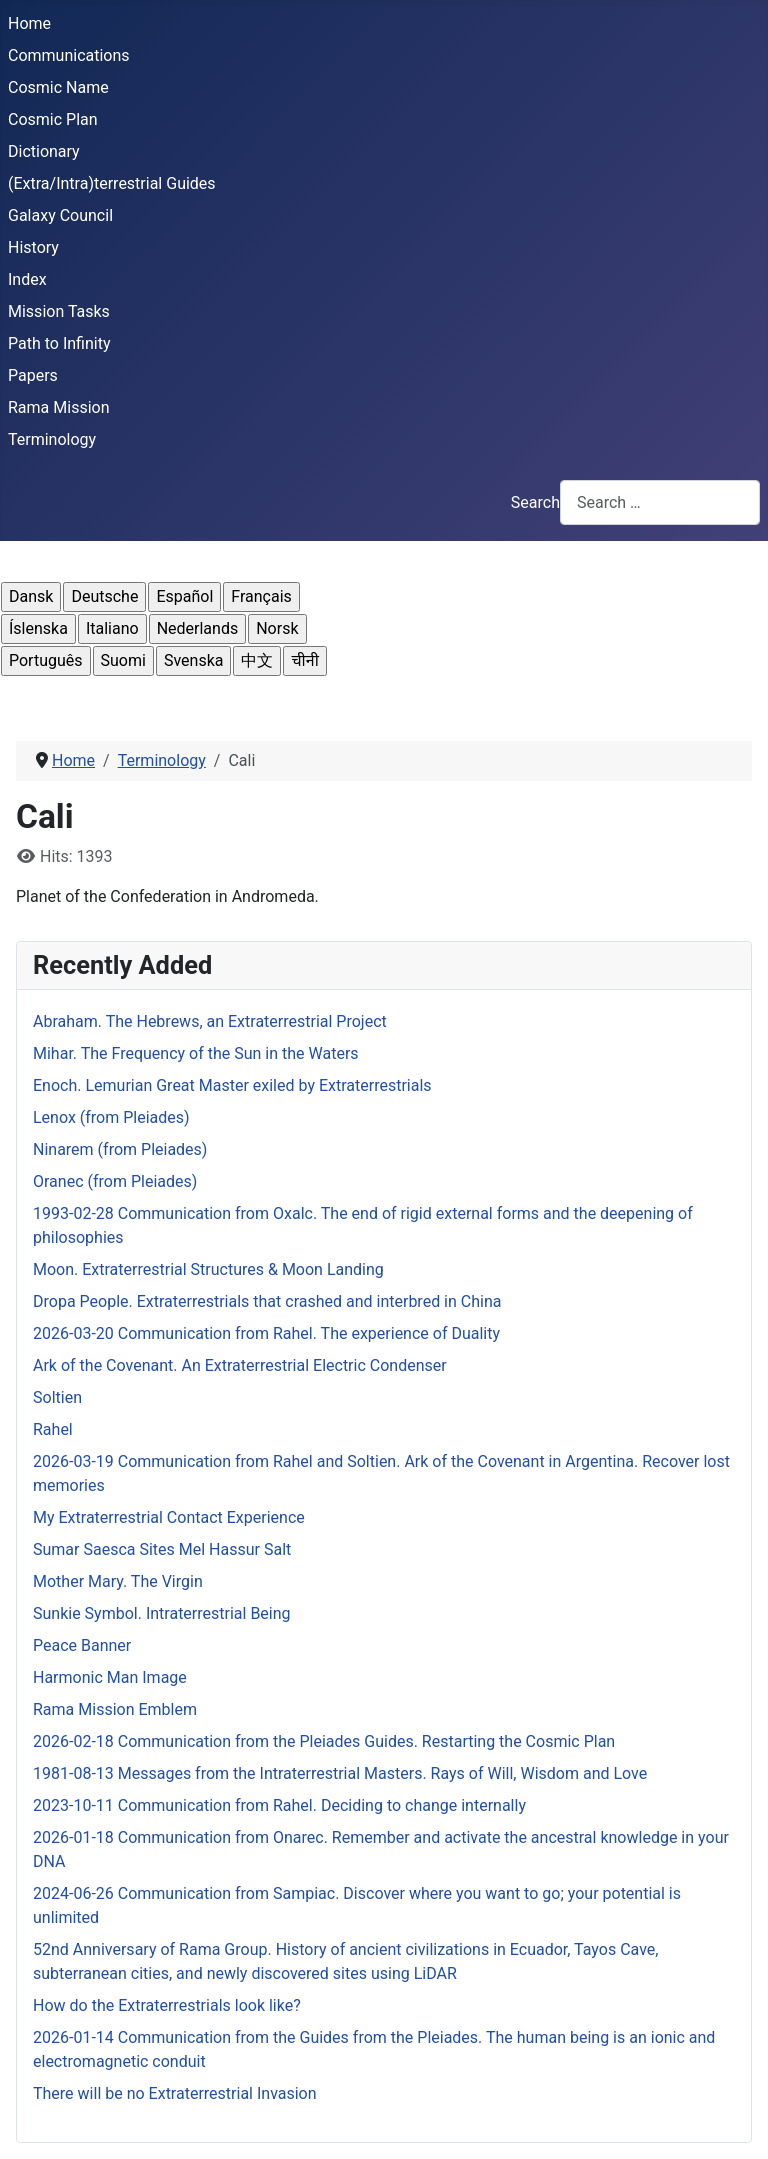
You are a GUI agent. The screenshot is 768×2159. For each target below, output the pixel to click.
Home (29, 23)
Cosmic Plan (53, 119)
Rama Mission (59, 407)
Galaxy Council (60, 215)
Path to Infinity (59, 343)
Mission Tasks (59, 311)
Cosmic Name (58, 87)
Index (27, 279)
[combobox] (660, 502)
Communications (69, 55)
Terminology (52, 439)
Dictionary (44, 151)
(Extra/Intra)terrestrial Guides (112, 183)
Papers (33, 375)
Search (535, 502)
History (33, 247)
